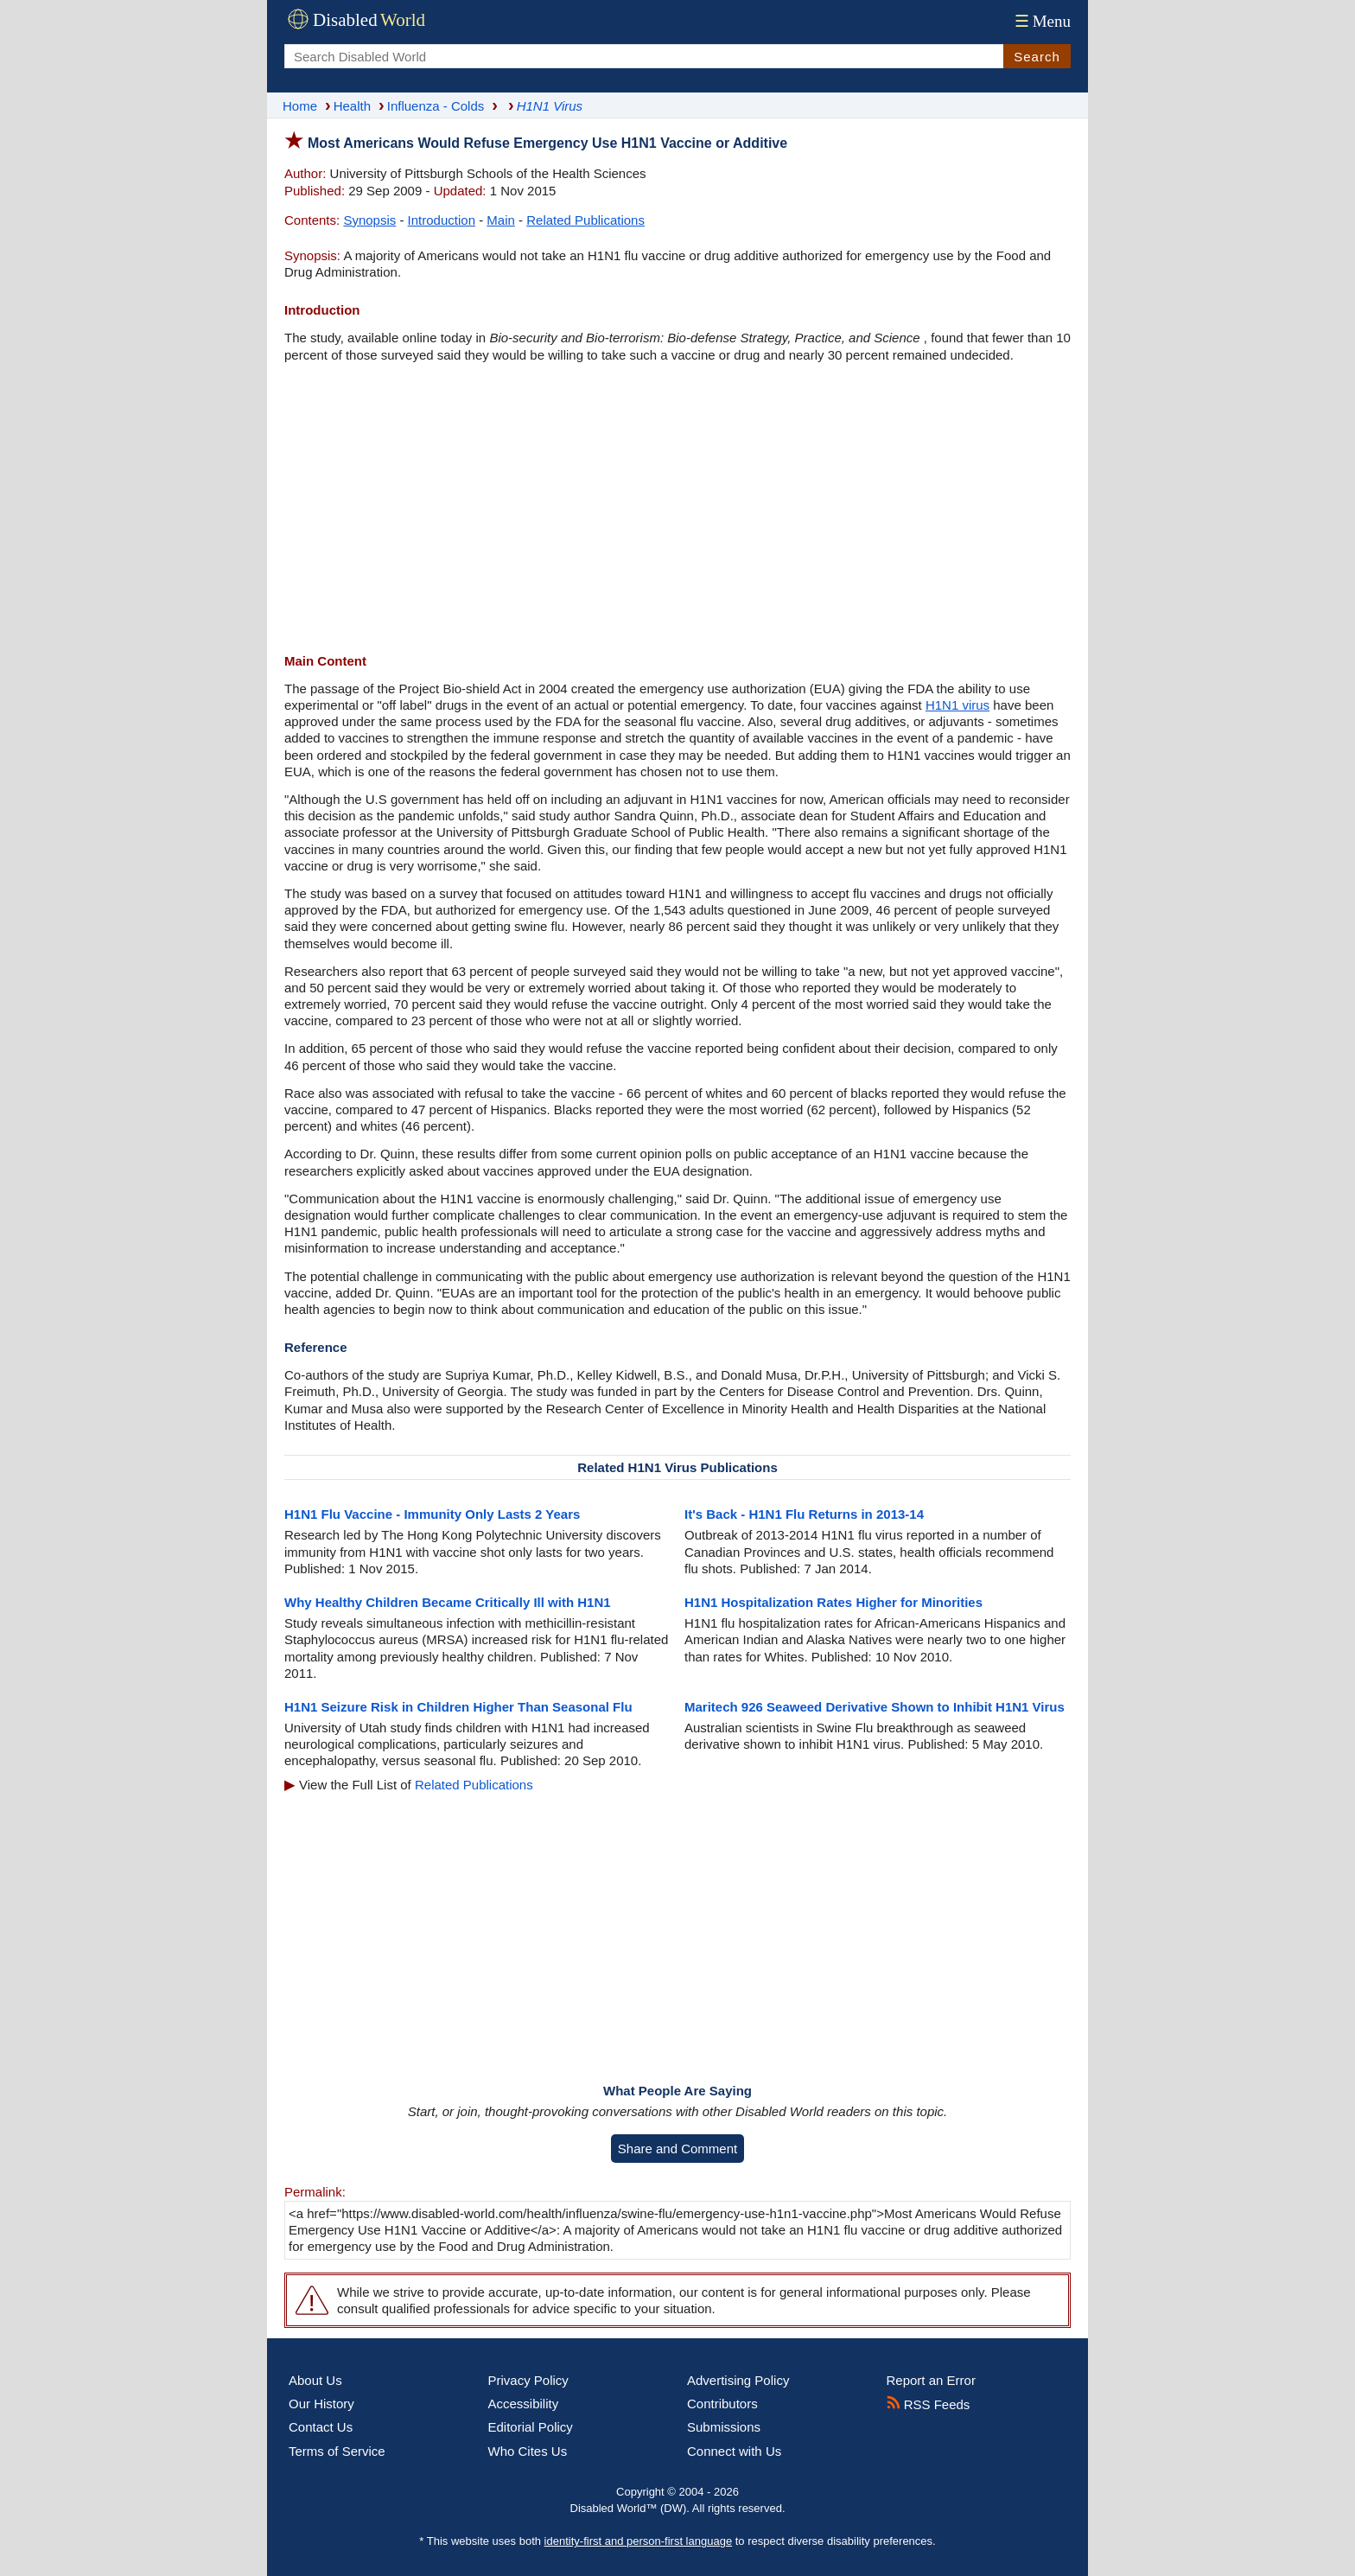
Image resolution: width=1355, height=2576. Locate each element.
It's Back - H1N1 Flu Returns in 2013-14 (804, 1514)
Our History (321, 2403)
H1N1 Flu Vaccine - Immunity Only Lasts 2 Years (432, 1514)
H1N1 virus (957, 705)
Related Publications (585, 220)
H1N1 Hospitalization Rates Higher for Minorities (833, 1602)
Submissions (723, 2427)
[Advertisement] (677, 510)
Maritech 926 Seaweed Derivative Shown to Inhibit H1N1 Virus (874, 1706)
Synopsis (369, 220)
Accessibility (523, 2403)
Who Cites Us (528, 2451)
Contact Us (321, 2427)
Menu (1041, 21)
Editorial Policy (530, 2427)
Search (1037, 56)
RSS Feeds (928, 2404)
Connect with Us (734, 2451)
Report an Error (931, 2380)
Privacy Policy (528, 2380)
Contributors (722, 2403)
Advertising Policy (738, 2380)
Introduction (441, 220)
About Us (315, 2380)
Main (501, 220)
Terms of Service (337, 2451)
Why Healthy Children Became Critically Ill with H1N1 (447, 1602)
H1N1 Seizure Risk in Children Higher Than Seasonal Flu (458, 1706)
